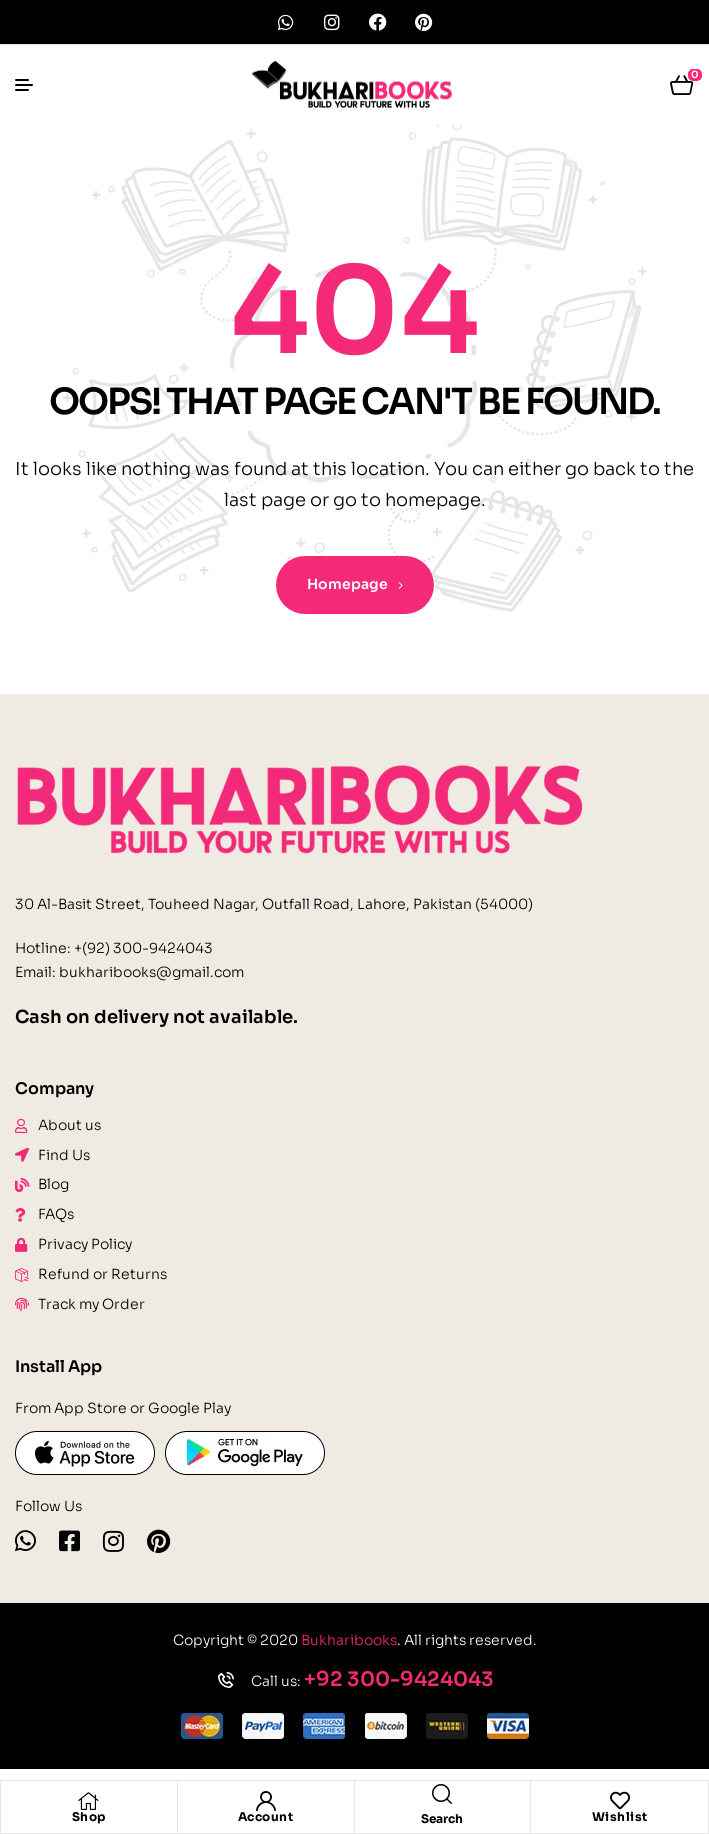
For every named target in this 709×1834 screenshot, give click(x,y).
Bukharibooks (349, 1640)
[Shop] (89, 1801)
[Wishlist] (620, 1801)
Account (266, 1816)
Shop (89, 1816)
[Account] (266, 1801)
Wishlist (620, 1816)
